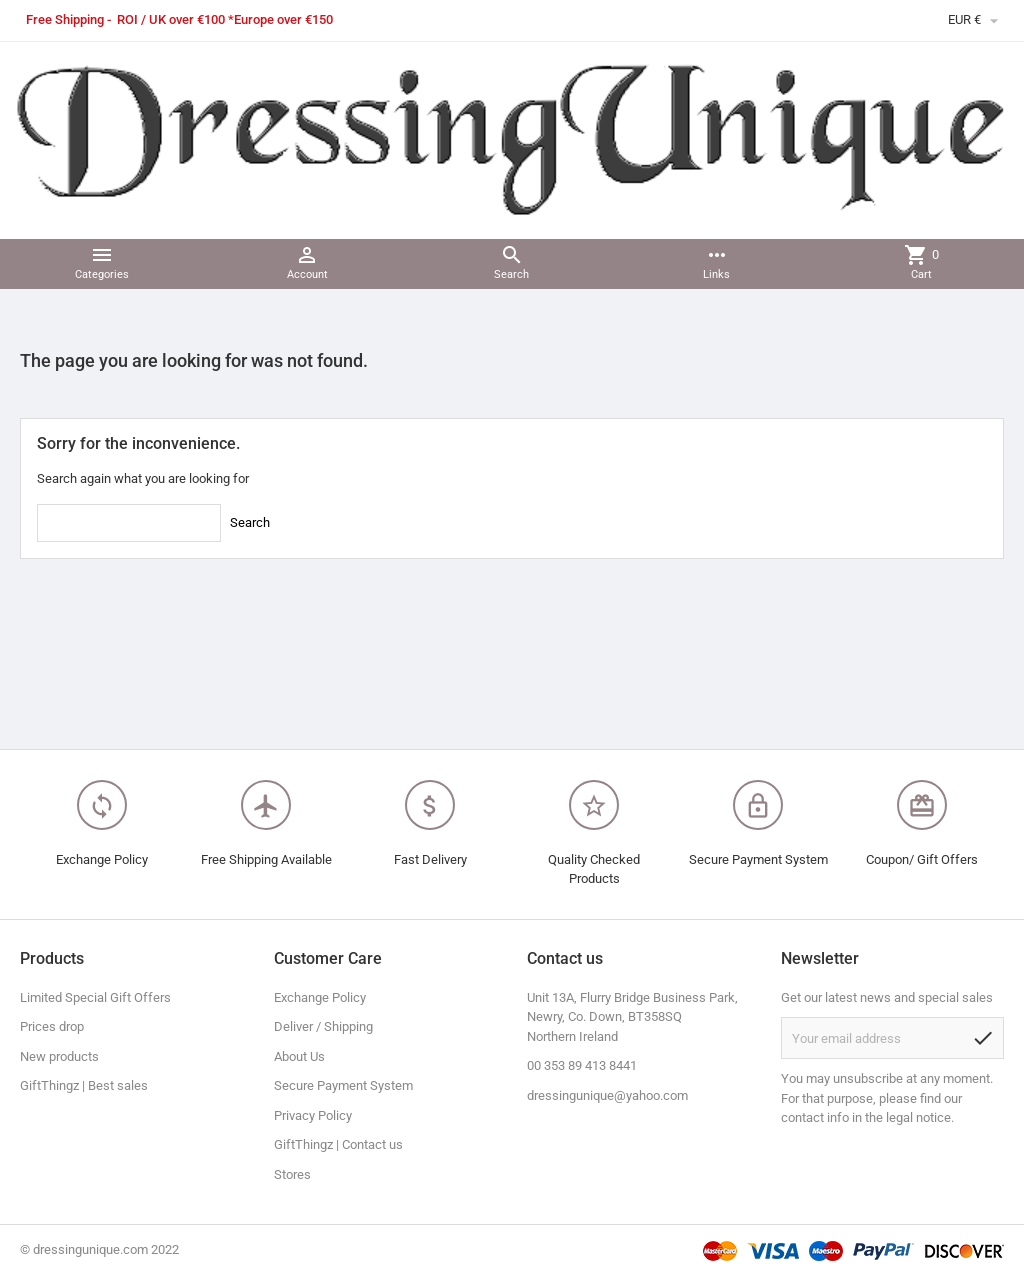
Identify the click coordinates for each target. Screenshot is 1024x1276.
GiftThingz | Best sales (84, 1085)
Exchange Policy (320, 997)
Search (250, 522)
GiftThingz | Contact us (338, 1144)
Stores (292, 1174)
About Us (299, 1056)
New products (59, 1056)
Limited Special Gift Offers (95, 997)
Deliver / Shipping (323, 1026)
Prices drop (52, 1026)
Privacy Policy (313, 1115)
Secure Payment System (343, 1085)
